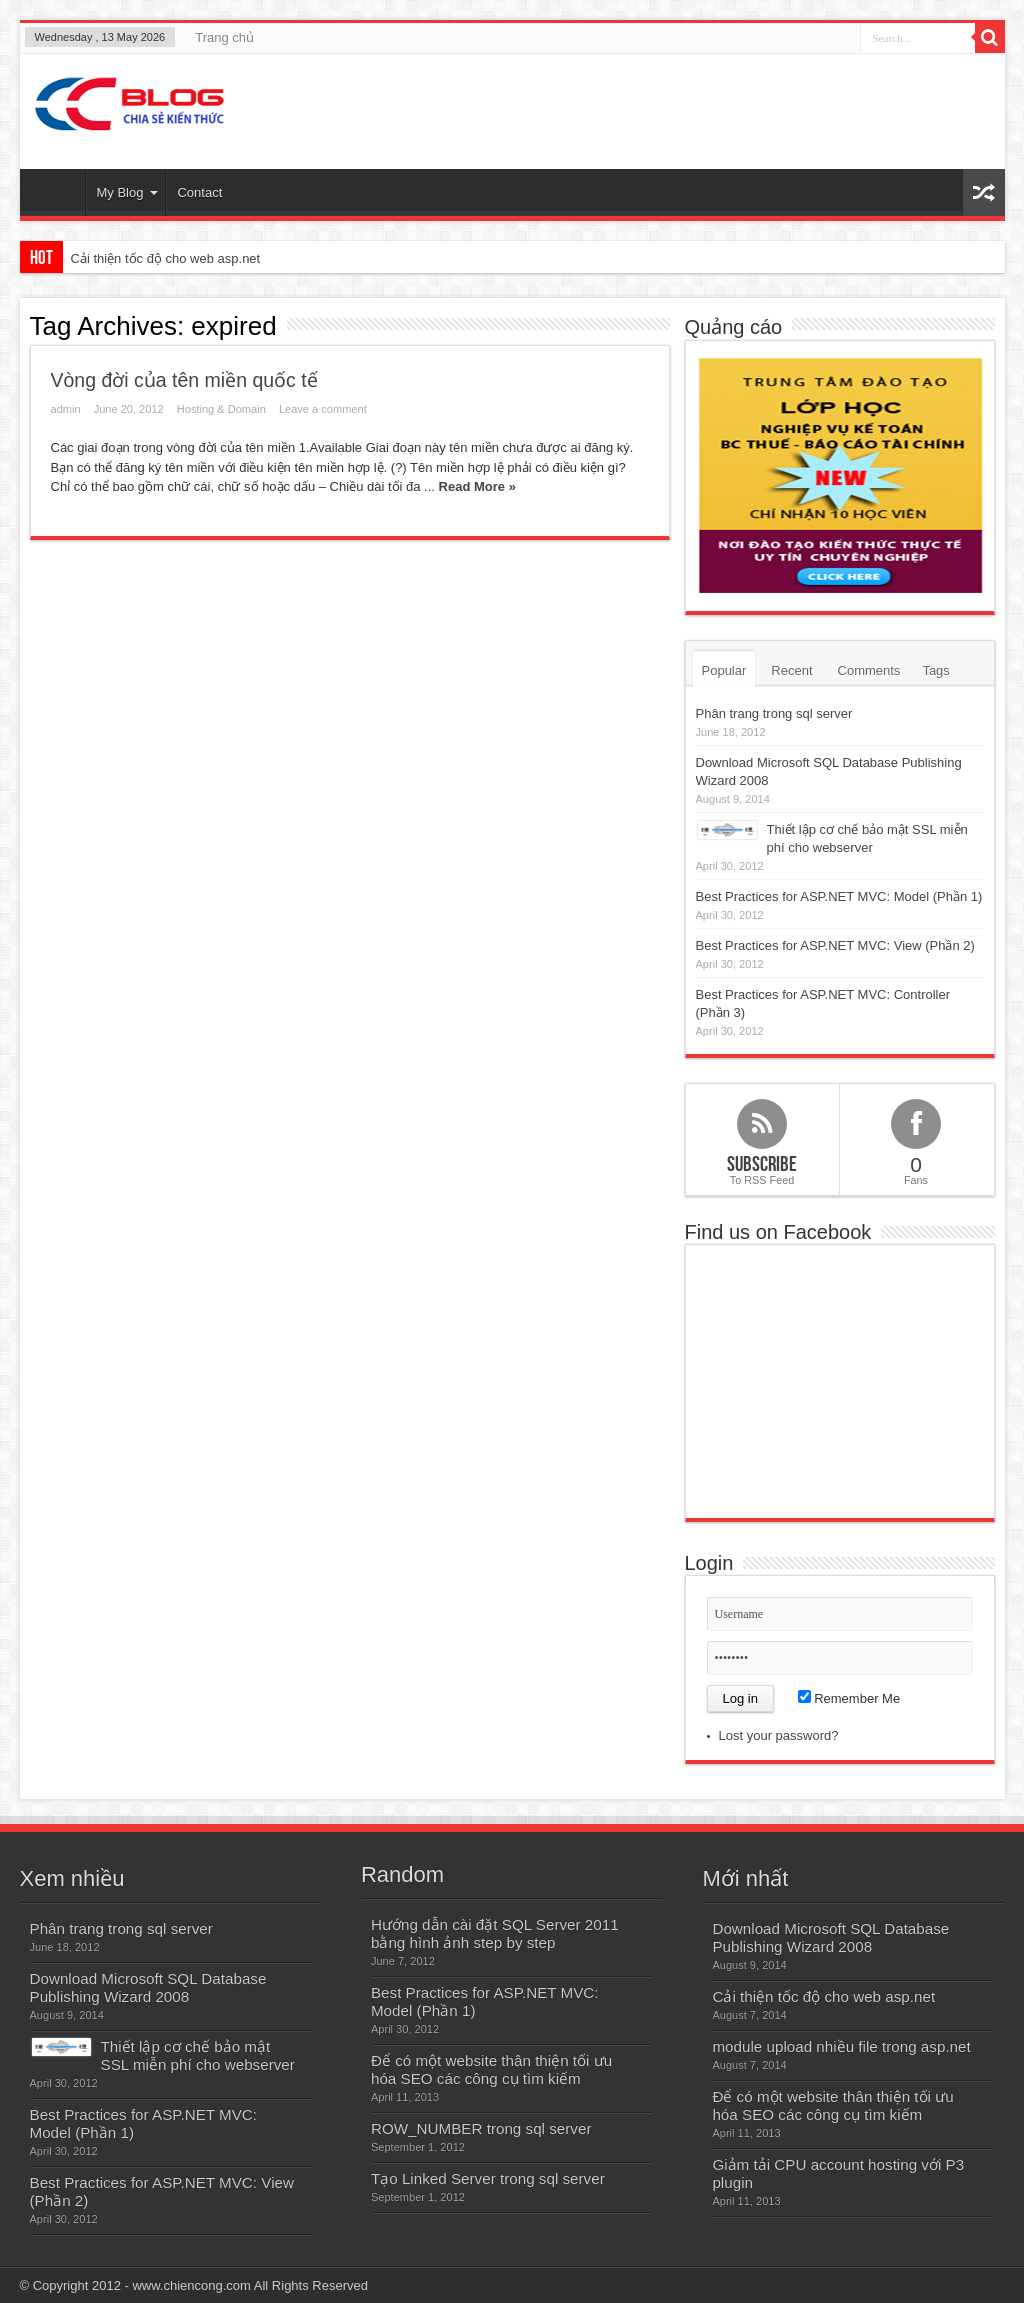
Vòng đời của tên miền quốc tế (184, 380)
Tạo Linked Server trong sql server (488, 2178)
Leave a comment (323, 409)
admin (66, 409)
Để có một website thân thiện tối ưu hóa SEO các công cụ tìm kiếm (491, 2069)
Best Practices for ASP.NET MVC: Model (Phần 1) (839, 896)
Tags (935, 670)
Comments (869, 670)
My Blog (128, 192)
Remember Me (849, 1698)
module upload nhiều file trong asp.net (841, 2046)
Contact (199, 192)
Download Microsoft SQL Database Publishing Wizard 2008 (148, 1987)
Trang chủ (224, 37)
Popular (724, 670)
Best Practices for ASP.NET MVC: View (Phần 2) (835, 945)
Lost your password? (779, 1735)
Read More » (477, 486)
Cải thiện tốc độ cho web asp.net (166, 258)
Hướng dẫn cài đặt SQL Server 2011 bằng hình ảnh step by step (495, 1933)
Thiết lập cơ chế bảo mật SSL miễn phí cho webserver (198, 2055)
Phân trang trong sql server (774, 713)
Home (57, 195)
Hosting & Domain (221, 409)
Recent (791, 670)
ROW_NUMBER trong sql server (481, 2128)
